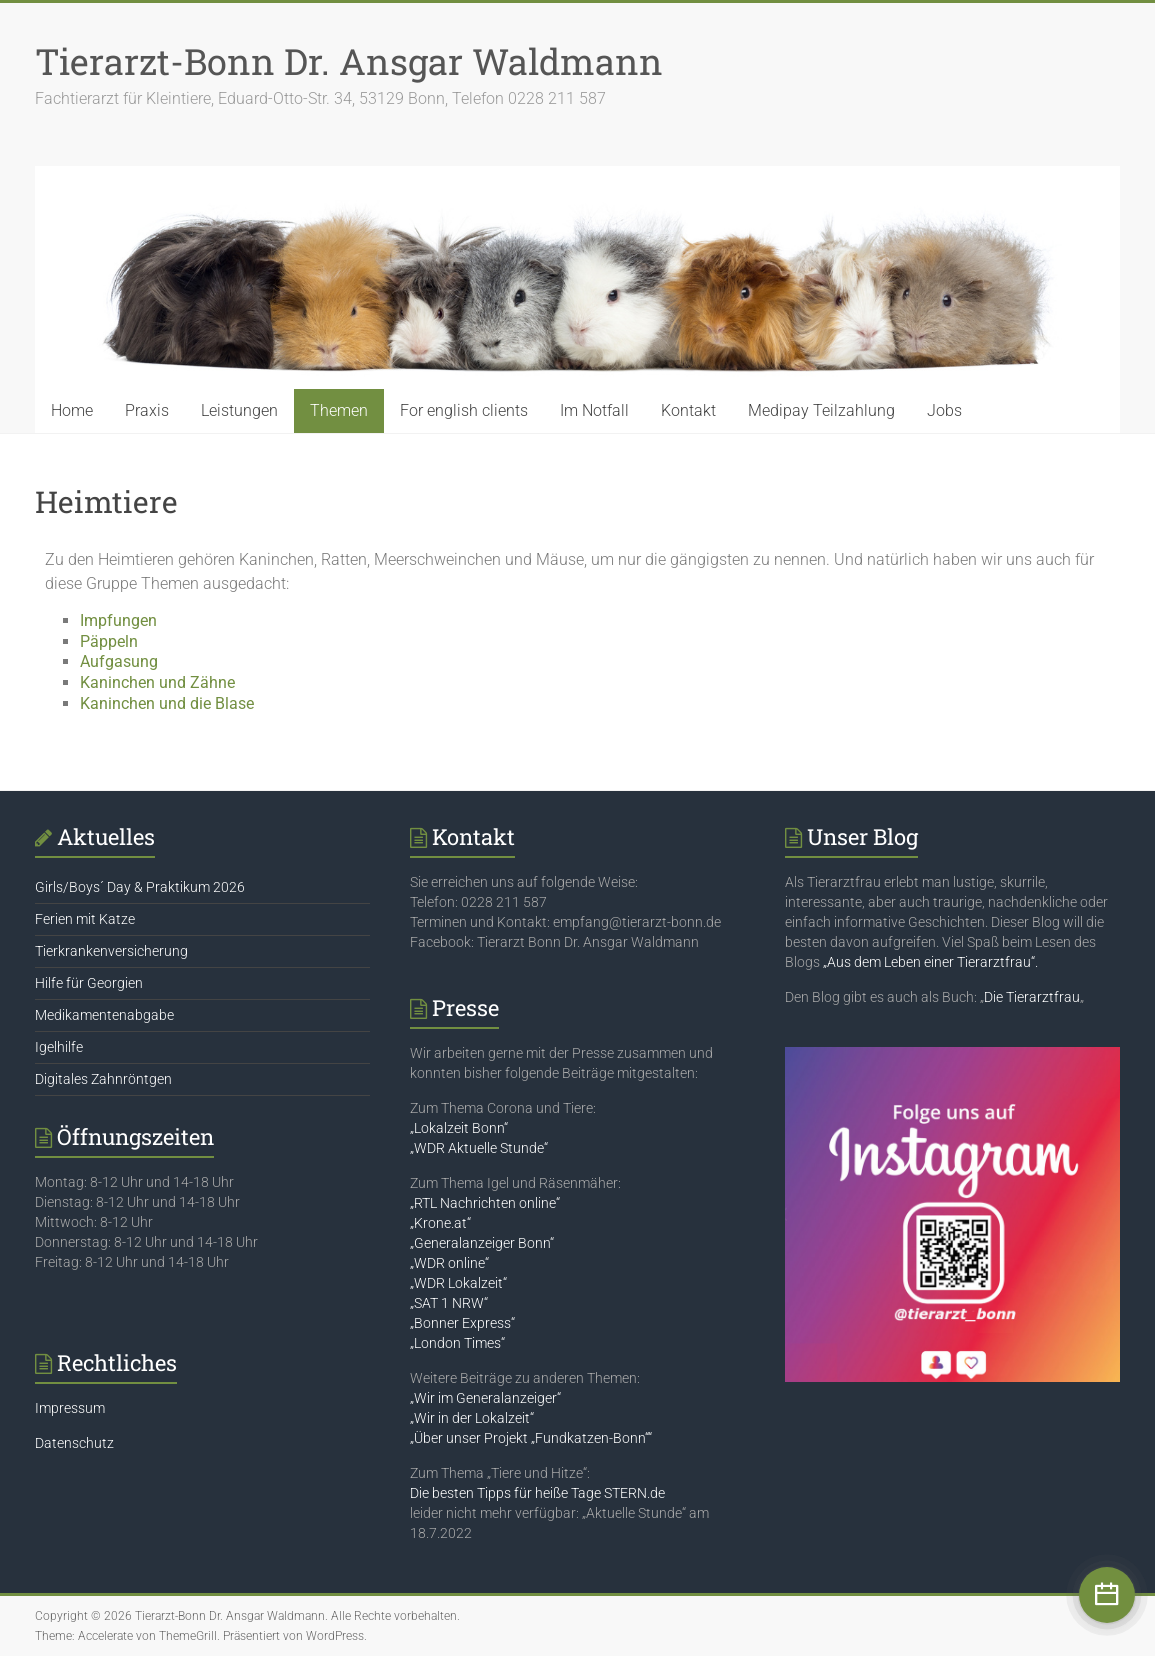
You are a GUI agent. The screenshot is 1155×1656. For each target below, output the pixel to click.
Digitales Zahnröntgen (103, 1079)
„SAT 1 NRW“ (449, 1303)
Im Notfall (594, 410)
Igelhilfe (59, 1047)
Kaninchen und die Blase (167, 703)
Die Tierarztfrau (1032, 997)
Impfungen (118, 620)
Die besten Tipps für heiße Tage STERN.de (537, 1493)
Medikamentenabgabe (104, 1015)
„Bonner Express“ (462, 1323)
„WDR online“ (449, 1263)
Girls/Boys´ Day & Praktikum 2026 (140, 887)
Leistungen (239, 410)
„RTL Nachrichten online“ (485, 1203)
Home (72, 410)
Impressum (70, 1408)
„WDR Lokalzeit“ (458, 1283)
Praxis (147, 410)
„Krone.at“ (440, 1223)
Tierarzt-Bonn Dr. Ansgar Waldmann (349, 61)
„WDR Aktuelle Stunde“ (479, 1148)
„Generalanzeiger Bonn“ (482, 1243)
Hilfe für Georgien (89, 983)
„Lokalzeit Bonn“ (459, 1128)
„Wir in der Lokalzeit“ (472, 1418)
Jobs (944, 410)
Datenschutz (74, 1443)
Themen (339, 410)
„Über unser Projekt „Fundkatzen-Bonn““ (531, 1438)
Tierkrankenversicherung (111, 951)
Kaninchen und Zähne (157, 682)
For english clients (464, 410)
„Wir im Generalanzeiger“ (485, 1398)
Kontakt (688, 410)
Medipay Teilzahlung (821, 410)
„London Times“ (457, 1343)
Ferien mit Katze (85, 919)
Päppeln (109, 641)
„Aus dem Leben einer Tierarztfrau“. (930, 962)
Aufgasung (119, 661)
